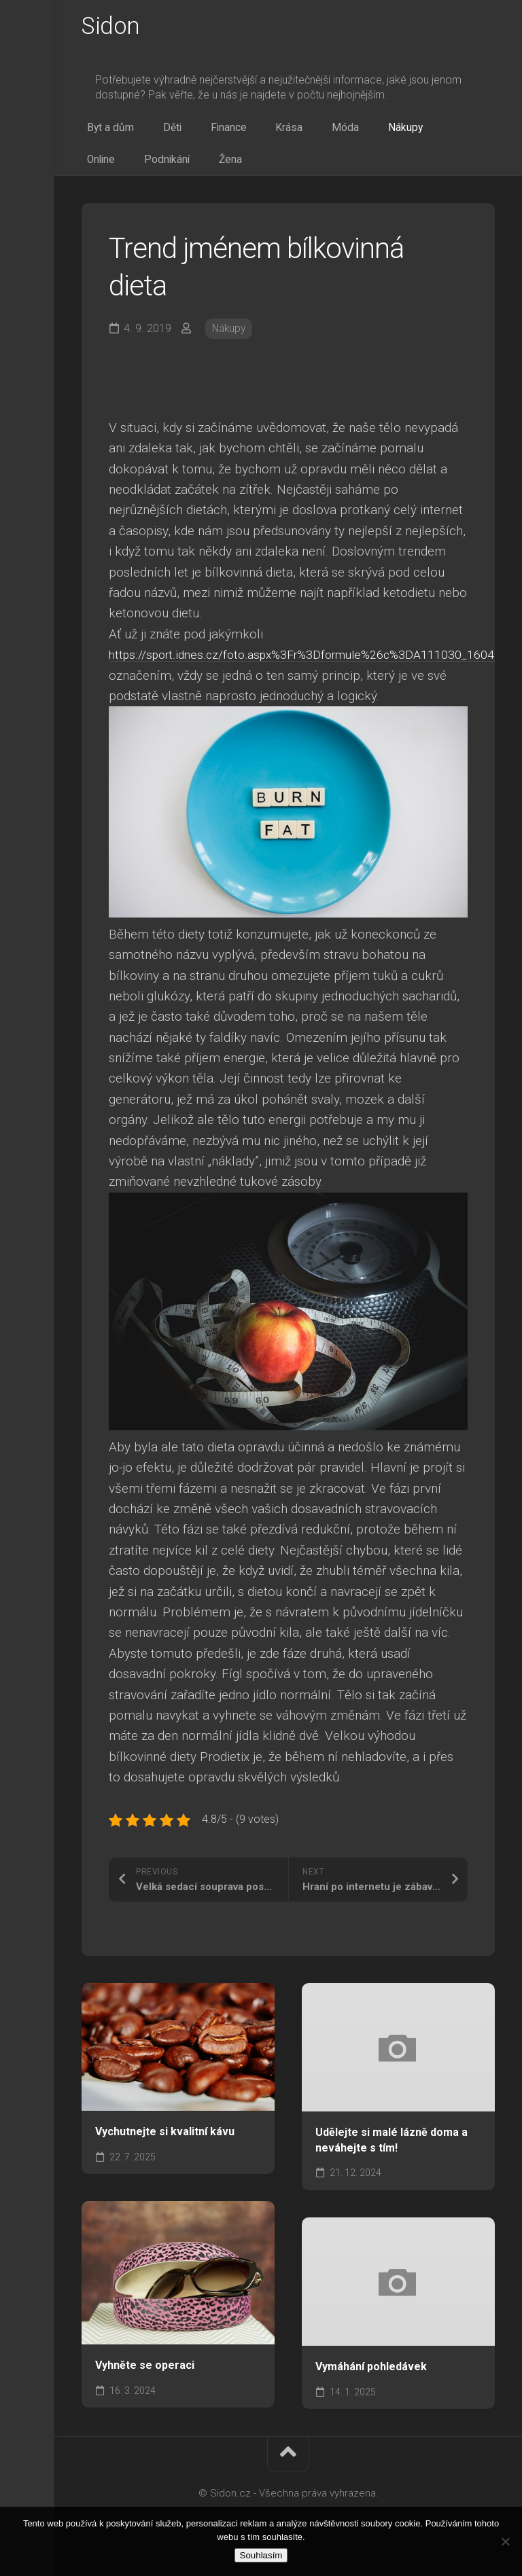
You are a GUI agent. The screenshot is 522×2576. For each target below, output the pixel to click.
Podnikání (442, 132)
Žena (93, 170)
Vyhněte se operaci (144, 2378)
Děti (154, 132)
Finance (199, 132)
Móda (290, 132)
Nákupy (338, 132)
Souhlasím (261, 2555)
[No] (505, 2541)
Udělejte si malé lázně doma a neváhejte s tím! (391, 2153)
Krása (247, 132)
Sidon (112, 28)
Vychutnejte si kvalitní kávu (164, 2145)
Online (387, 132)
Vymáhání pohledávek (371, 2380)
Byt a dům (105, 132)
